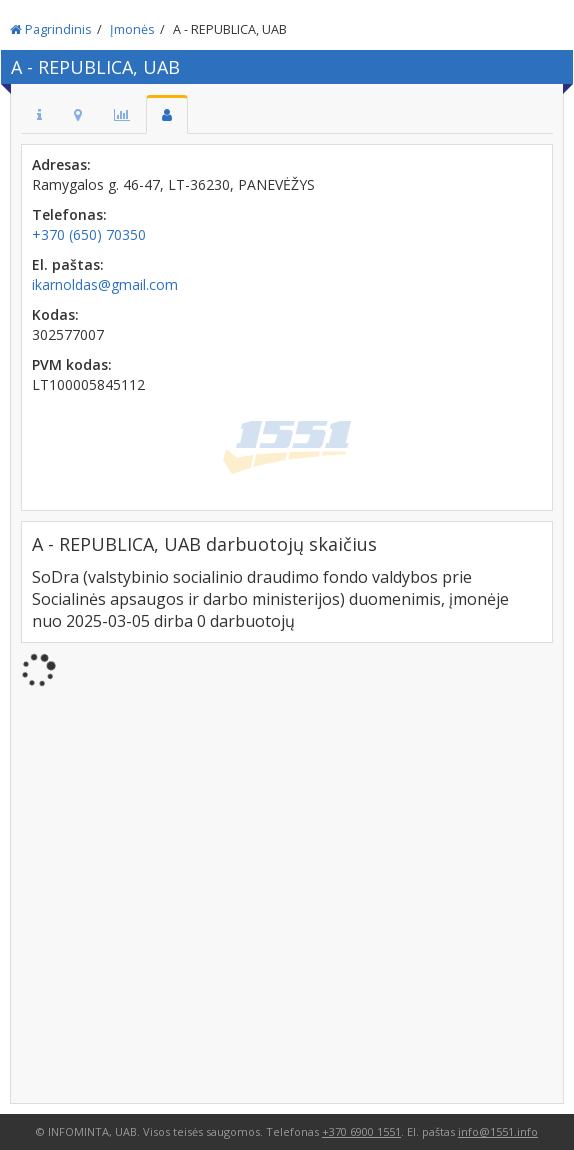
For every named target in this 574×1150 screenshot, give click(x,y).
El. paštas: (68, 264)
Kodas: (55, 314)
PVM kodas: (72, 364)
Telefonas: (69, 214)
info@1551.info (498, 1131)
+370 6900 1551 (361, 1131)
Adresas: (61, 164)
